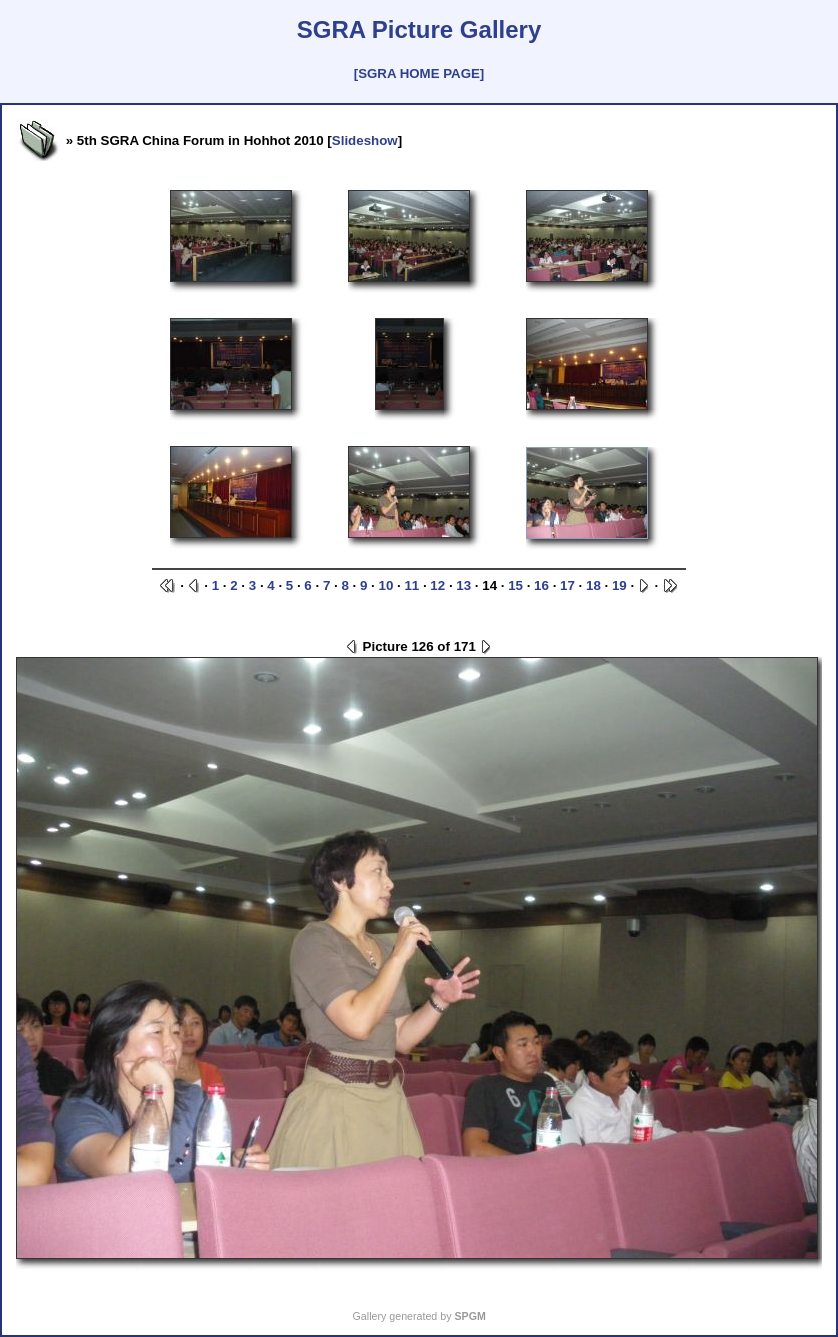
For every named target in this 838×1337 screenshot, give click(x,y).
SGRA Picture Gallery (419, 29)
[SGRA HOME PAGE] (419, 73)
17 (567, 585)
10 (385, 585)
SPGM (469, 1316)
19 (619, 585)
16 (541, 585)
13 (463, 585)
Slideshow (365, 140)
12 (437, 585)
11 (411, 585)
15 (515, 585)
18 (593, 585)
